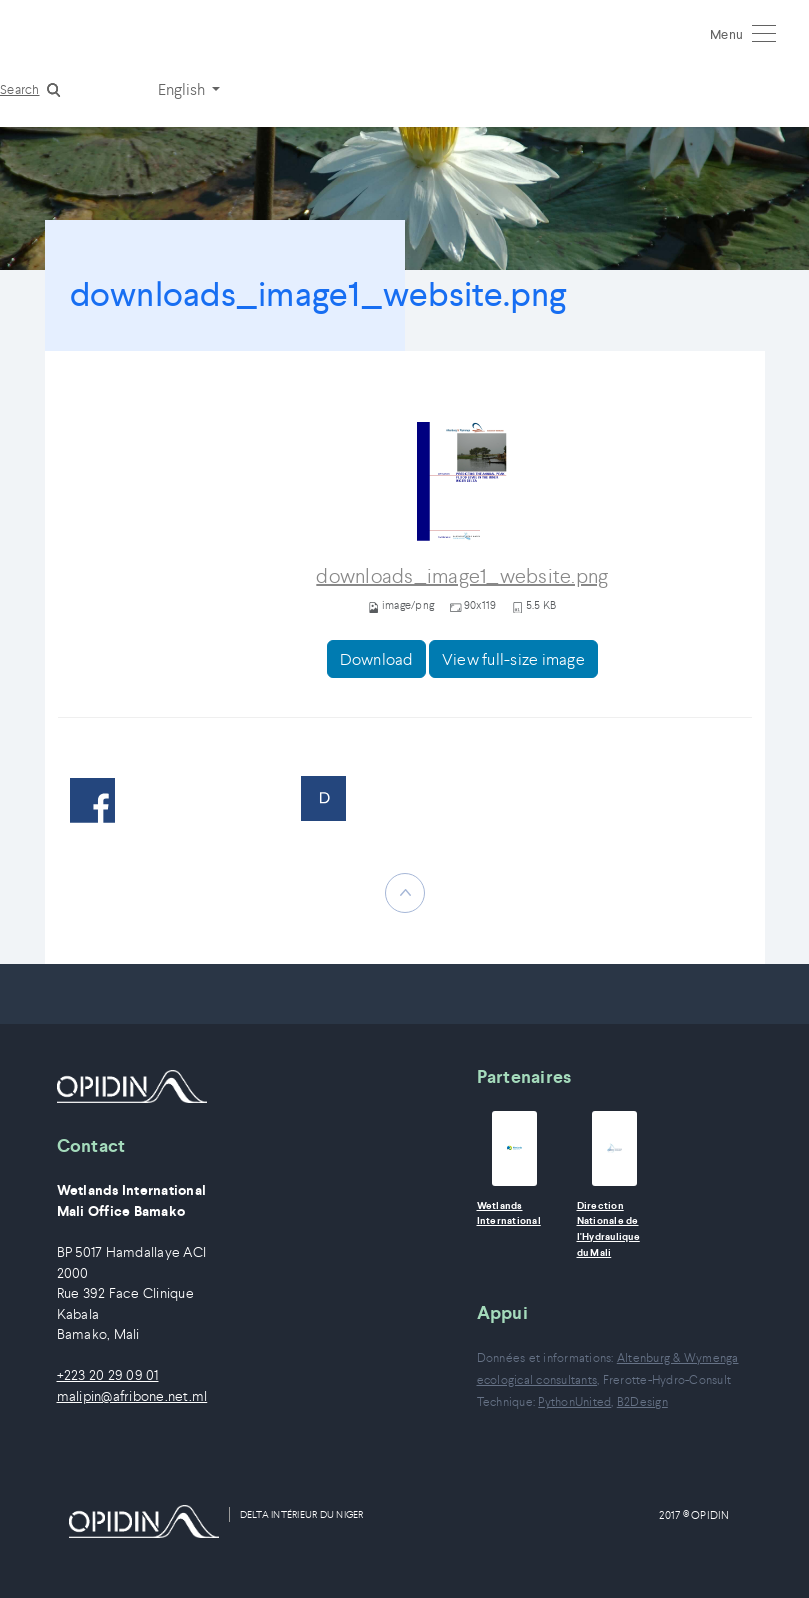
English (183, 89)
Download (376, 659)
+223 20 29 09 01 (108, 1375)
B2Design (642, 1401)
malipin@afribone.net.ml (132, 1396)
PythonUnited (574, 1401)
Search (20, 89)
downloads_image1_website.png (462, 576)
